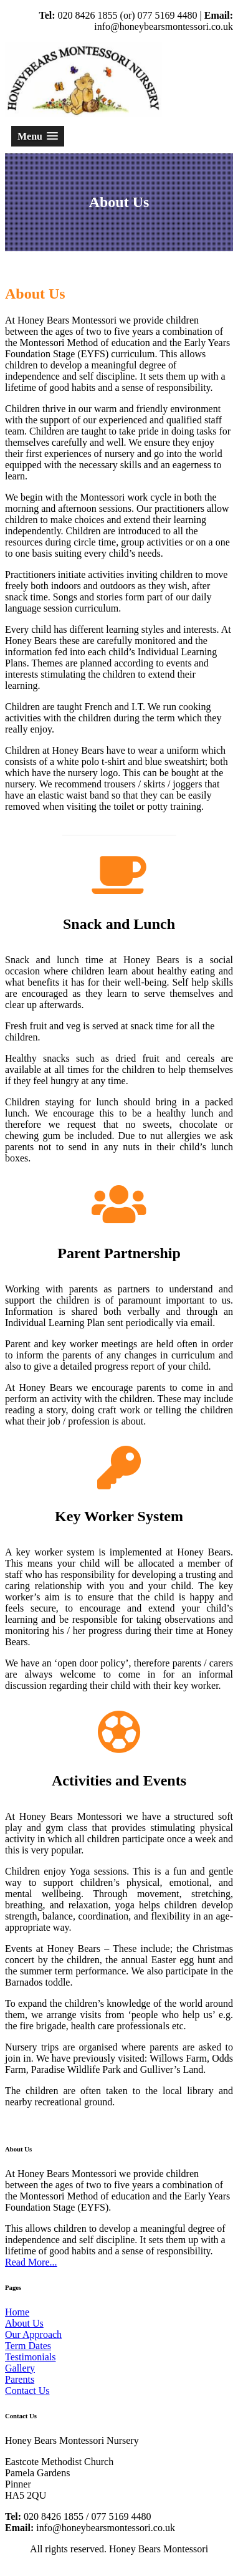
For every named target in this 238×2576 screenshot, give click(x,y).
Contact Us (27, 2390)
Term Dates (28, 2345)
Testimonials (30, 2357)
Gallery (20, 2368)
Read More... (31, 2262)
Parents (19, 2379)
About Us (24, 2323)
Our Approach (33, 2334)
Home (17, 2312)
